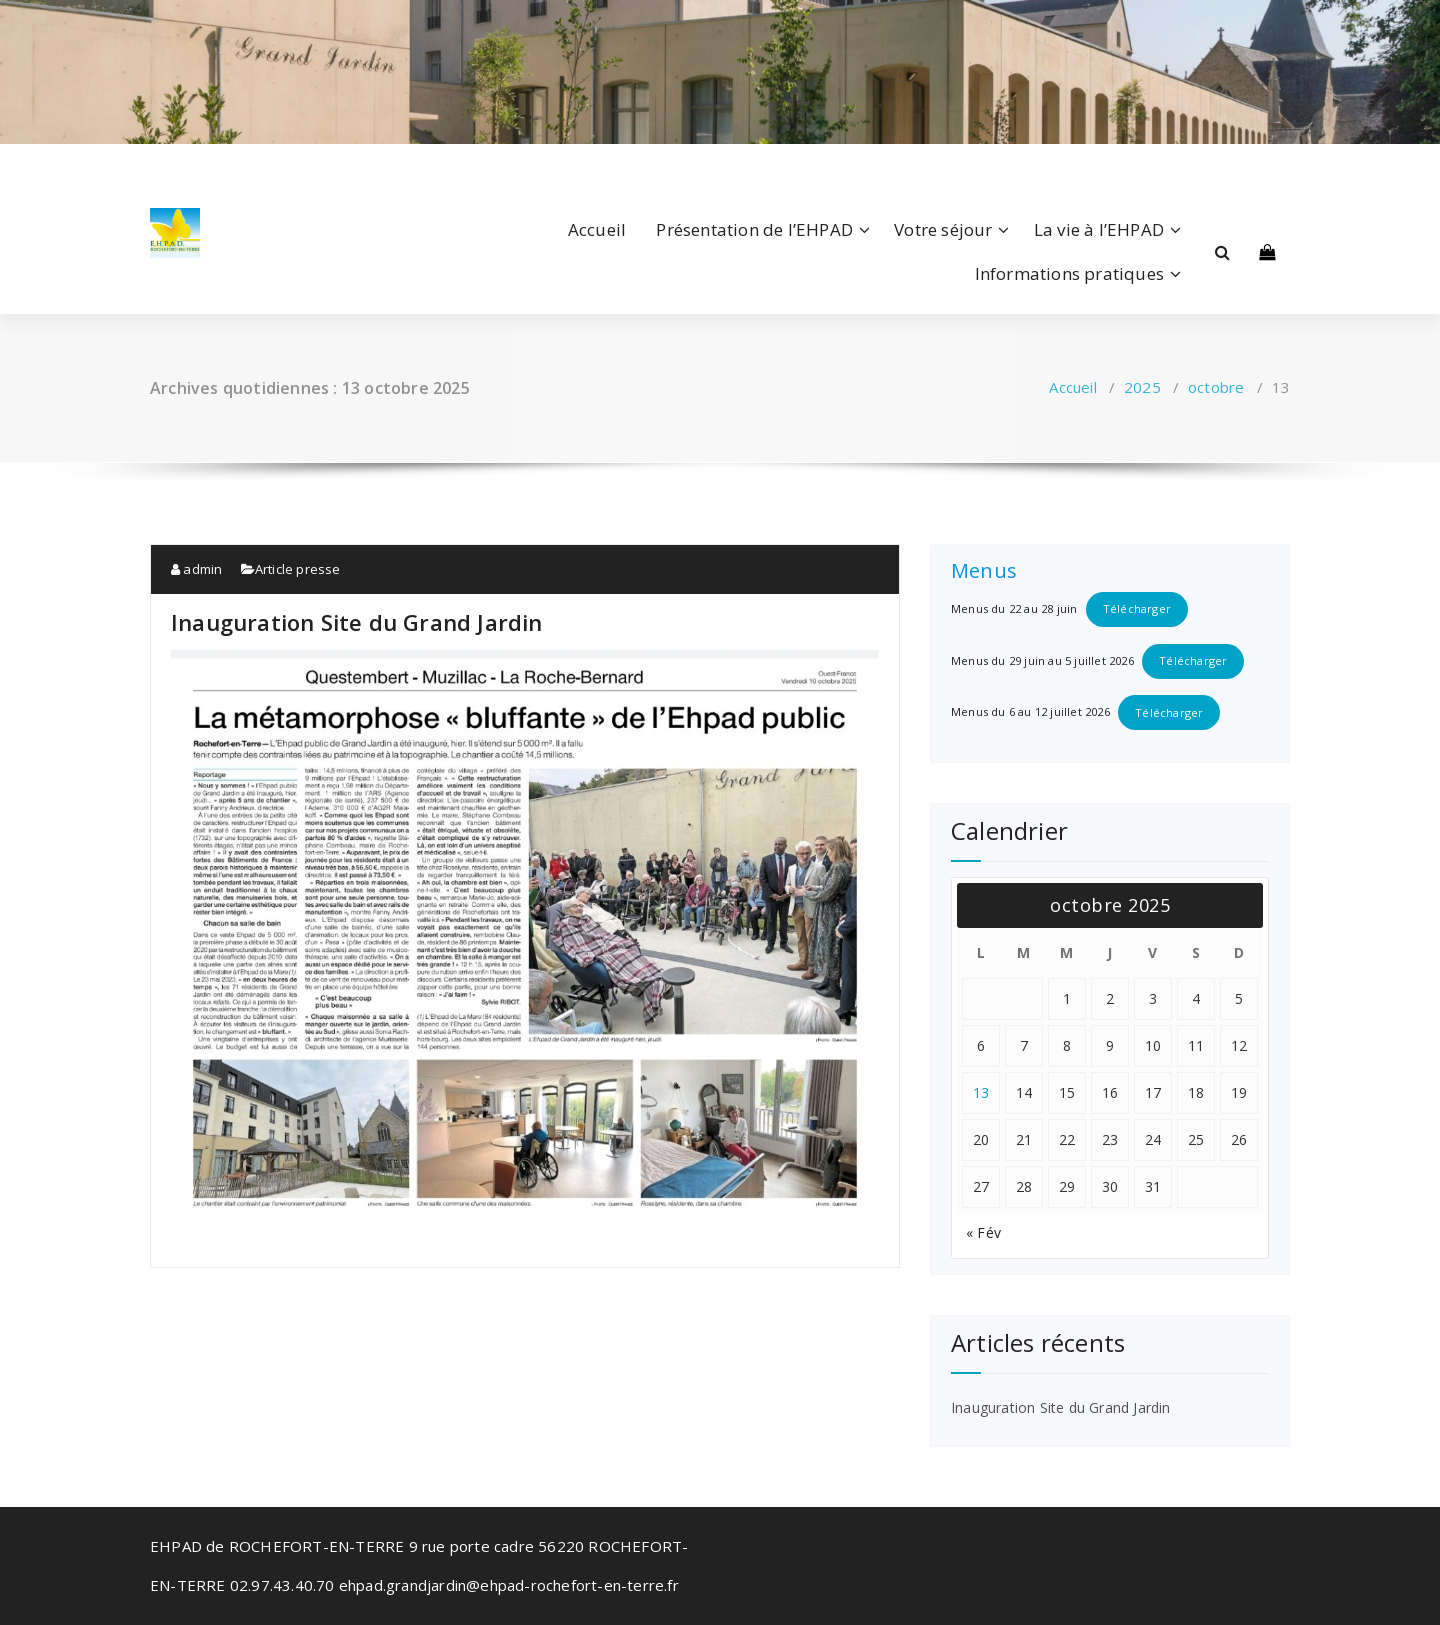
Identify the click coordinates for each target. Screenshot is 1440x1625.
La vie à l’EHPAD (1099, 229)
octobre (1216, 387)
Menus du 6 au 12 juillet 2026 (1030, 712)
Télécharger (1137, 608)
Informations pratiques (1069, 273)
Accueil (597, 229)
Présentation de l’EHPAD (754, 229)
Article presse (298, 569)
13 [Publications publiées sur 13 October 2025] (981, 1092)
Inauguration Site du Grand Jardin (357, 622)
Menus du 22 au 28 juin (1014, 608)
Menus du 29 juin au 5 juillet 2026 (1042, 660)
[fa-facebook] (154, 165)
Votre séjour (943, 229)
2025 (1142, 387)
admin (196, 569)
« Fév (983, 1232)
